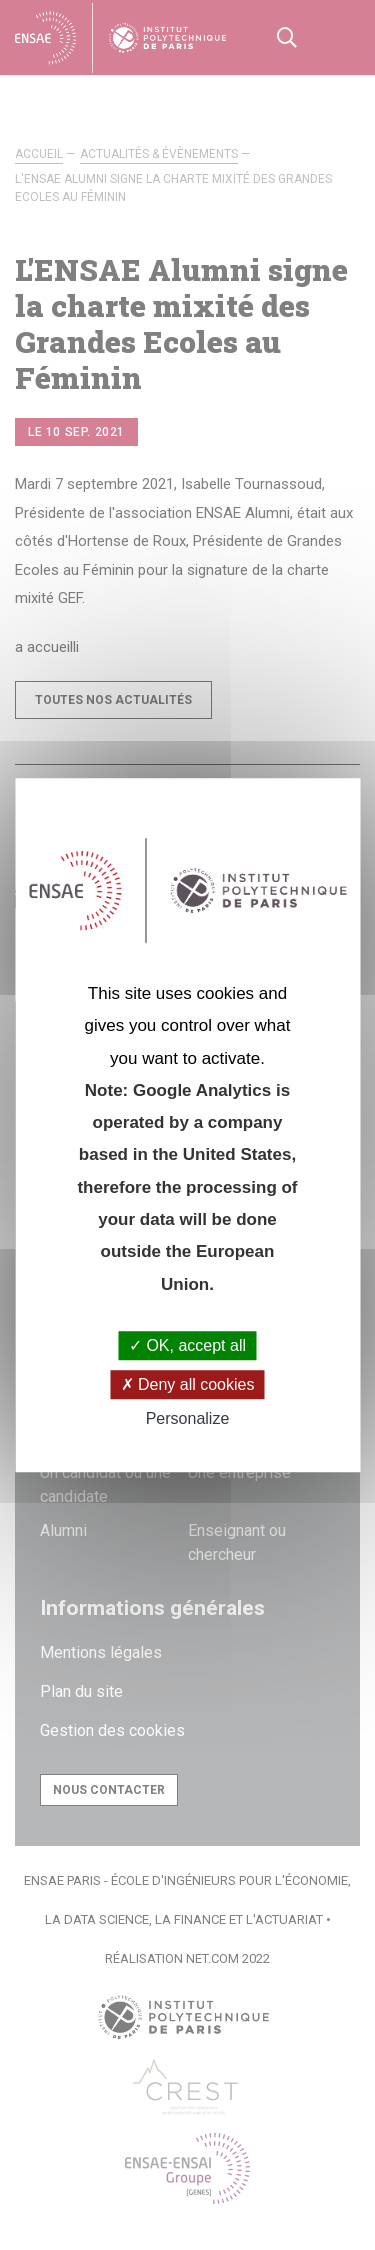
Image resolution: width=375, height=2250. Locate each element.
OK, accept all (187, 1345)
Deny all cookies (188, 1384)
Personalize (188, 1419)
